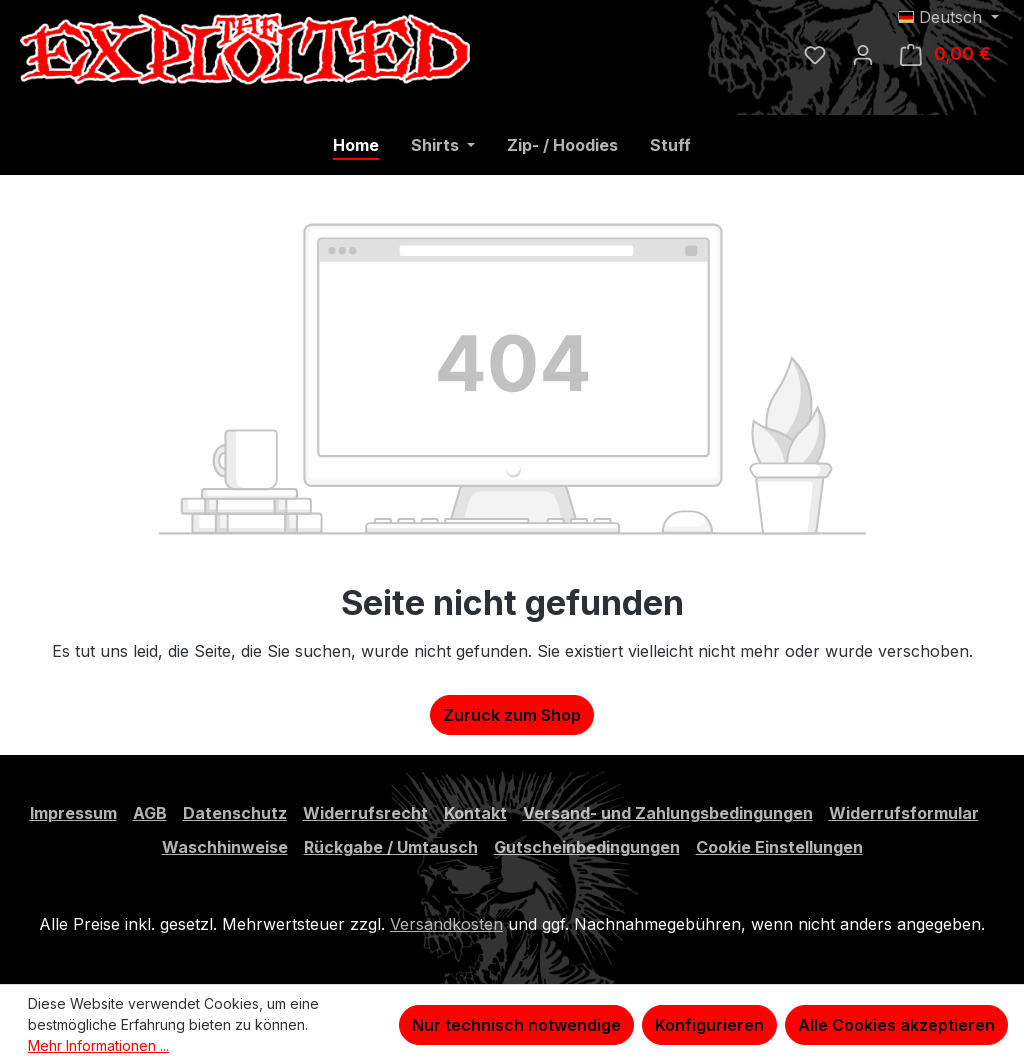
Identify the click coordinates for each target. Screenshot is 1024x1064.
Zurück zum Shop (512, 715)
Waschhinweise (225, 847)
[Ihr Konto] (863, 54)
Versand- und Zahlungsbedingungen (668, 813)
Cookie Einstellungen (779, 847)
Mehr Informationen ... (98, 1045)
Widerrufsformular (904, 813)
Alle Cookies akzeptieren (896, 1025)
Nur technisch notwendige (516, 1025)
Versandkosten (446, 924)
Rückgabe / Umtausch (391, 847)
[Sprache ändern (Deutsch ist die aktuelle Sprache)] (948, 17)
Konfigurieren (709, 1025)
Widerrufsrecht (365, 813)
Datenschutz (235, 813)
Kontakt (475, 813)
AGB (150, 813)
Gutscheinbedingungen (587, 847)
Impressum (73, 813)
